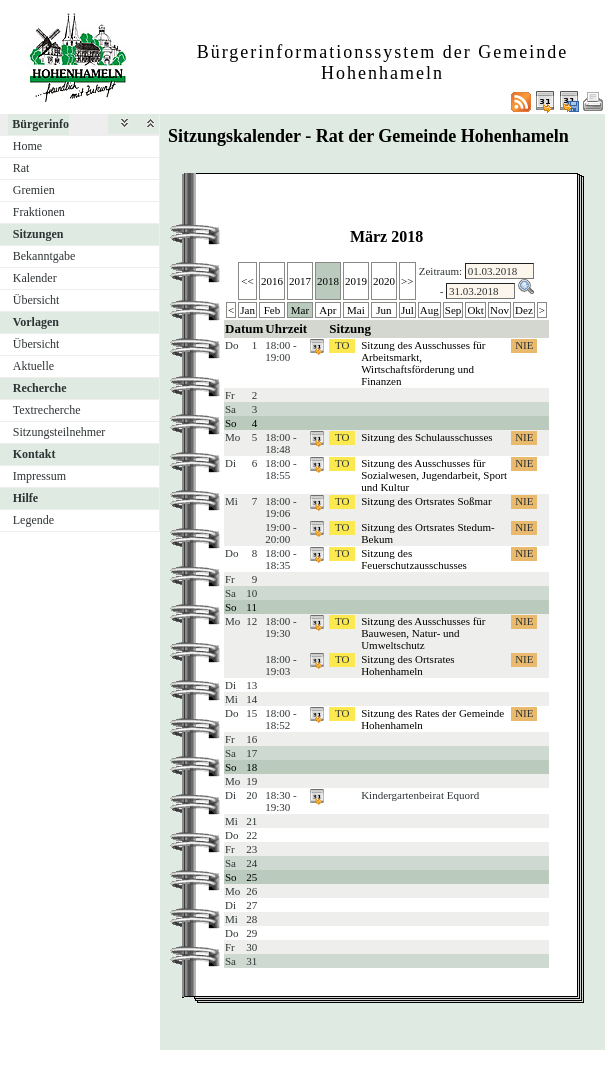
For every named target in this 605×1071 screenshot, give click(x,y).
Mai (356, 310)
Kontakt (34, 454)
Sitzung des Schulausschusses (426, 437)
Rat (21, 168)
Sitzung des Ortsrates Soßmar (426, 501)
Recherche (40, 388)
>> (407, 281)
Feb (272, 310)
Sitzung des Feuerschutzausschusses (414, 559)
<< (247, 281)
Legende (33, 520)
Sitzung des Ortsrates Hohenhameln (407, 665)
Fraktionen (39, 212)
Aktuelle (33, 366)
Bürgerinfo (40, 124)
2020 (384, 281)
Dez (524, 310)
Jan (247, 310)
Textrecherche (47, 410)
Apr (327, 310)
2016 (272, 281)
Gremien (34, 190)
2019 (356, 281)
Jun (383, 310)
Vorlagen (36, 322)
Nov (499, 310)
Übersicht (36, 300)
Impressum (39, 476)
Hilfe (25, 498)
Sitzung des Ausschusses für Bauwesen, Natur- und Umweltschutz (423, 633)
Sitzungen (38, 234)
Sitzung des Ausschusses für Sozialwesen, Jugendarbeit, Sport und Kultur (434, 475)
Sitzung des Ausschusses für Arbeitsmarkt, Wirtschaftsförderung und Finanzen (423, 363)
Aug (429, 310)
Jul (407, 310)
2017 (300, 281)
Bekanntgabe (44, 256)
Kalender (35, 278)
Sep (453, 310)
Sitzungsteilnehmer (59, 432)
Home (27, 146)
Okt (475, 310)
